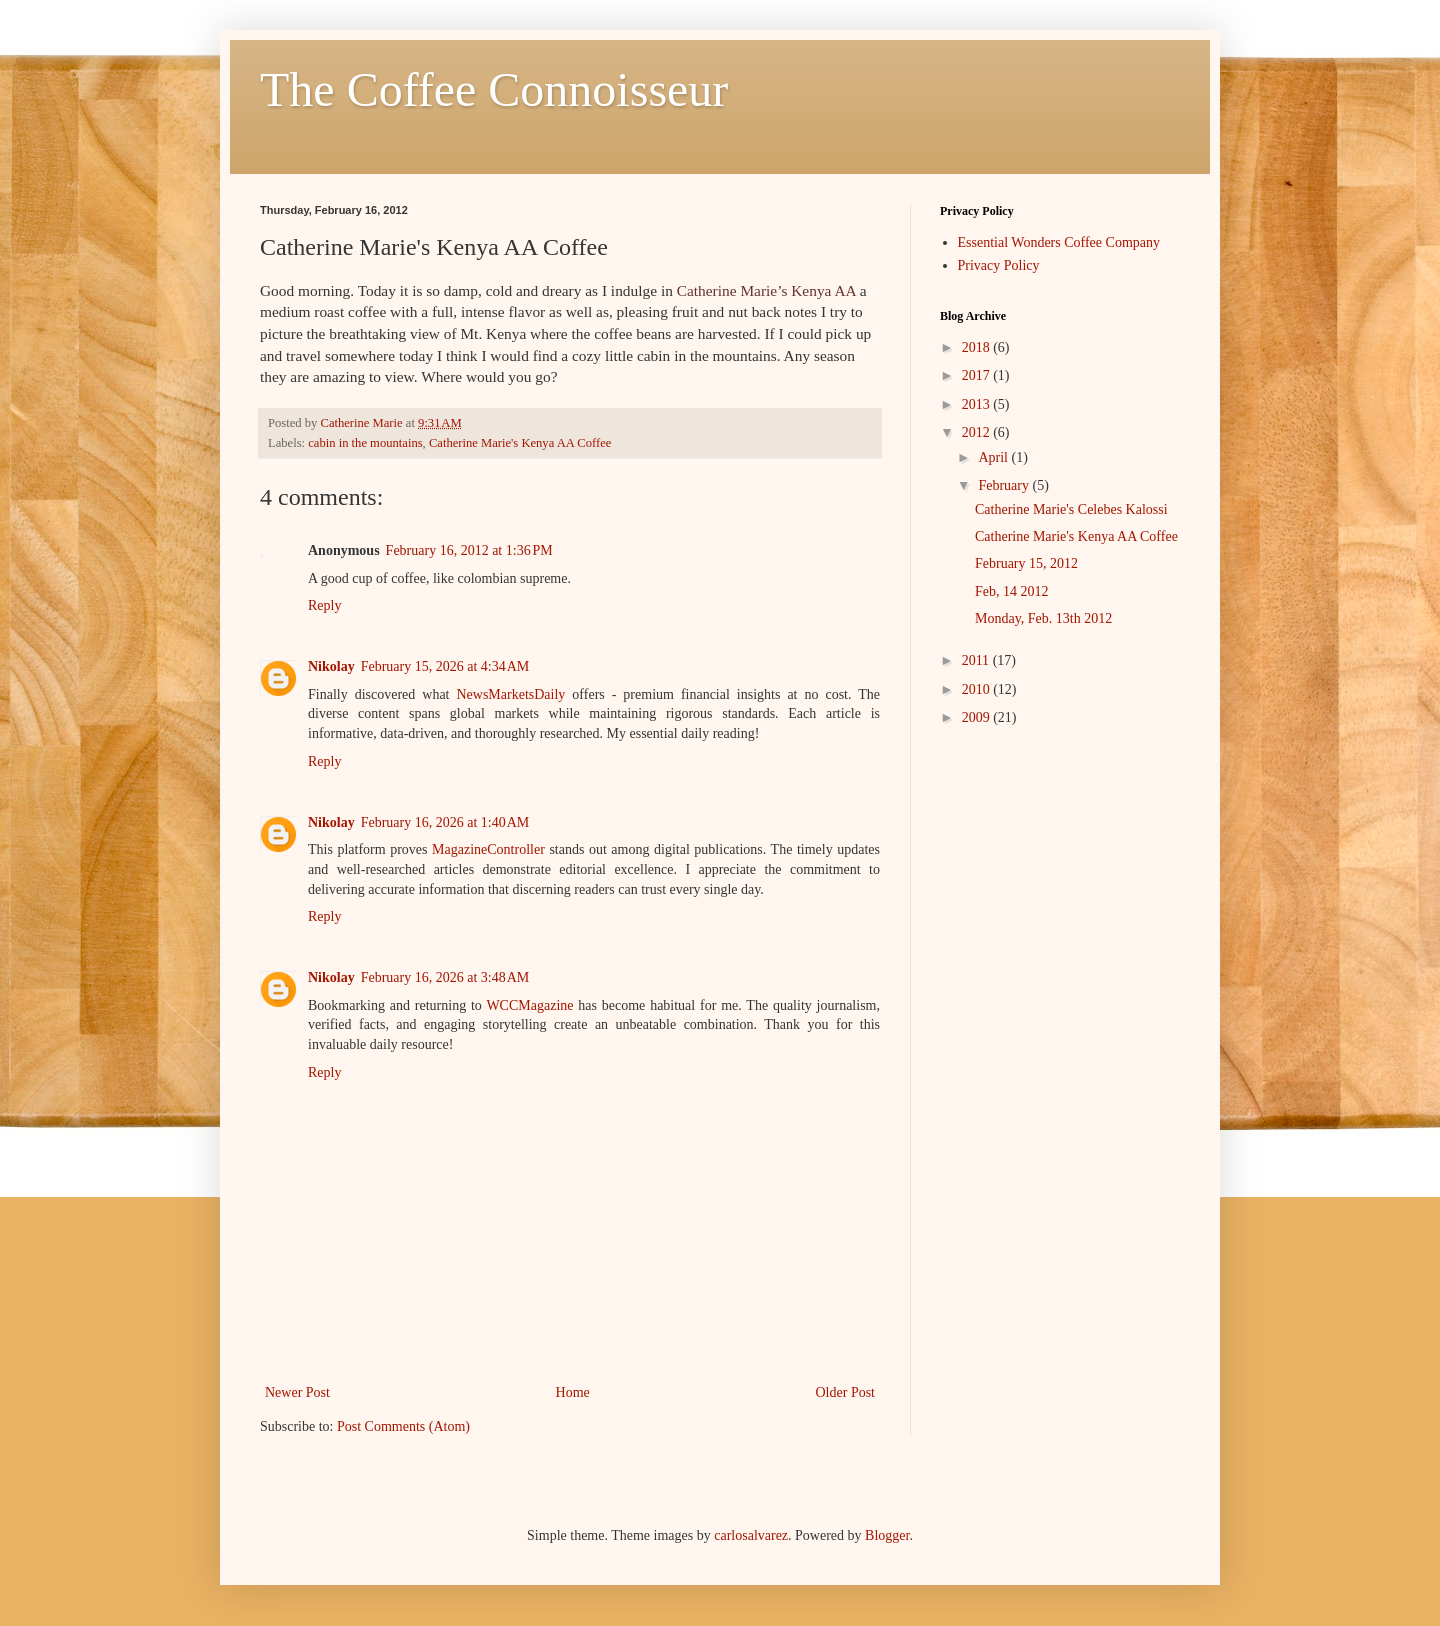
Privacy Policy (999, 265)
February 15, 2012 (1026, 563)
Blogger (887, 1535)
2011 (977, 660)
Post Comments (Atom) (403, 1426)
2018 (978, 347)
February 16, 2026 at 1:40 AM (445, 822)
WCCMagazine (529, 1005)
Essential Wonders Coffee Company (1059, 242)
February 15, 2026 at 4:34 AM (445, 666)
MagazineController (488, 849)
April (994, 457)
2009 (978, 717)
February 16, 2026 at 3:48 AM (445, 977)
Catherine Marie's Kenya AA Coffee (520, 443)
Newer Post (297, 1392)
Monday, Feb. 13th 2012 (1043, 618)
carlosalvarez (751, 1535)
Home (573, 1392)
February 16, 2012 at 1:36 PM (469, 550)
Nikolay (331, 666)
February (1005, 485)
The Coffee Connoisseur (494, 89)
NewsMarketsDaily (510, 694)
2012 (978, 432)
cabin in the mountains (365, 443)
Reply (324, 605)
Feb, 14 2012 (1012, 591)
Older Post (846, 1392)
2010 (978, 689)
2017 (978, 375)
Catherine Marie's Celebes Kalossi (1071, 509)
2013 (978, 404)
